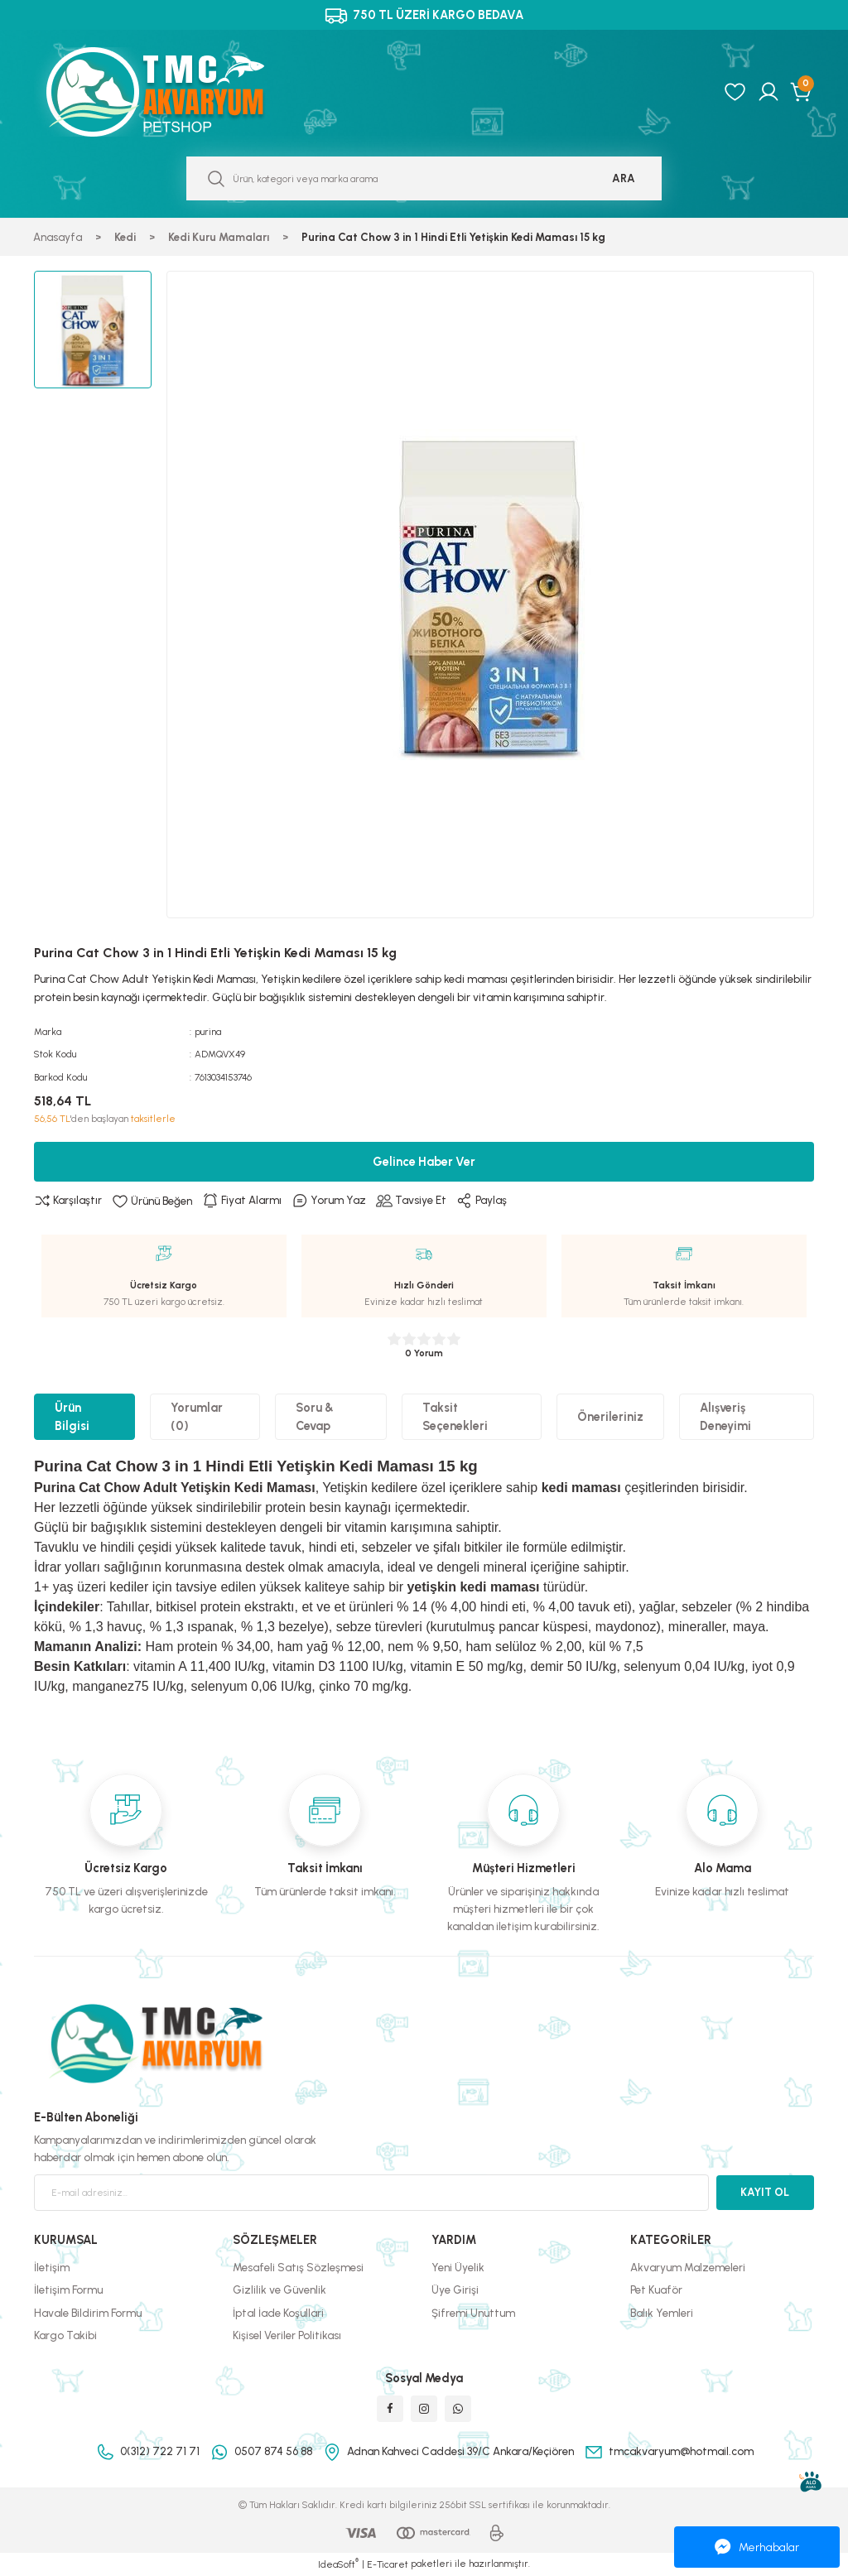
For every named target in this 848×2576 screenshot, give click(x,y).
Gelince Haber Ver (424, 1161)
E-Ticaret (387, 2564)
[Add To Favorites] (152, 1201)
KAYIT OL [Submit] (764, 2191)
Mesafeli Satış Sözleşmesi (298, 2267)
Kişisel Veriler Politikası (287, 2335)
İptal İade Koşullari (278, 2312)
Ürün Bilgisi (72, 1416)
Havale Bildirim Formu (88, 2312)
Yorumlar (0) (197, 1416)
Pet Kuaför (656, 2289)
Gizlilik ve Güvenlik (279, 2289)
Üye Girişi (455, 2289)
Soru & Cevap (315, 1416)
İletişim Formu (68, 2289)
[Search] (424, 178)
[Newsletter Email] (371, 2192)
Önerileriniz (610, 1416)
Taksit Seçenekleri (455, 1416)
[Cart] (802, 92)
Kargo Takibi (65, 2335)
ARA (623, 178)
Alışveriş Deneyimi (725, 1416)
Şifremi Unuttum (473, 2312)
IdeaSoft (338, 2564)
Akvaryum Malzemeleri (687, 2267)
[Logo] (173, 92)
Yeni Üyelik (457, 2267)
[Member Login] (768, 92)
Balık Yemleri (661, 2312)
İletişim (52, 2267)
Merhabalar (757, 2547)
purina (208, 1032)
